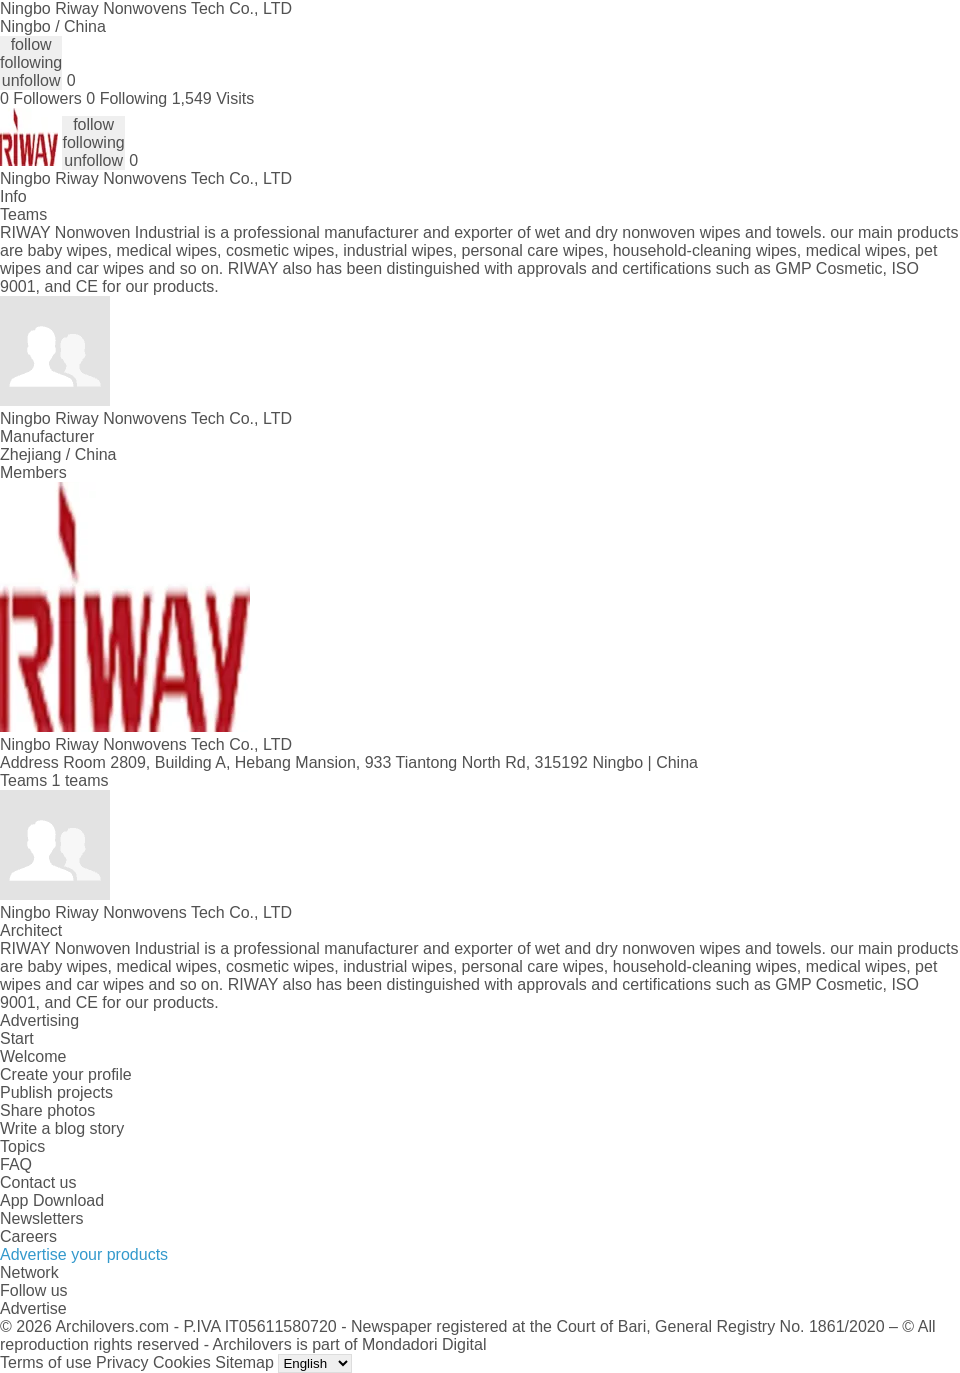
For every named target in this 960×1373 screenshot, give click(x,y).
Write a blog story (62, 1128)
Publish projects (56, 1092)
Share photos (47, 1110)
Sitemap (244, 1362)
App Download (52, 1200)
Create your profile (66, 1074)
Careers (28, 1236)
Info (13, 196)
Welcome (33, 1056)
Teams (23, 214)
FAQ (16, 1164)
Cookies (182, 1362)
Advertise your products (84, 1254)
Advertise (33, 1308)
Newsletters (42, 1218)
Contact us (38, 1182)
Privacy (122, 1362)
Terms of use (46, 1362)
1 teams (80, 780)
